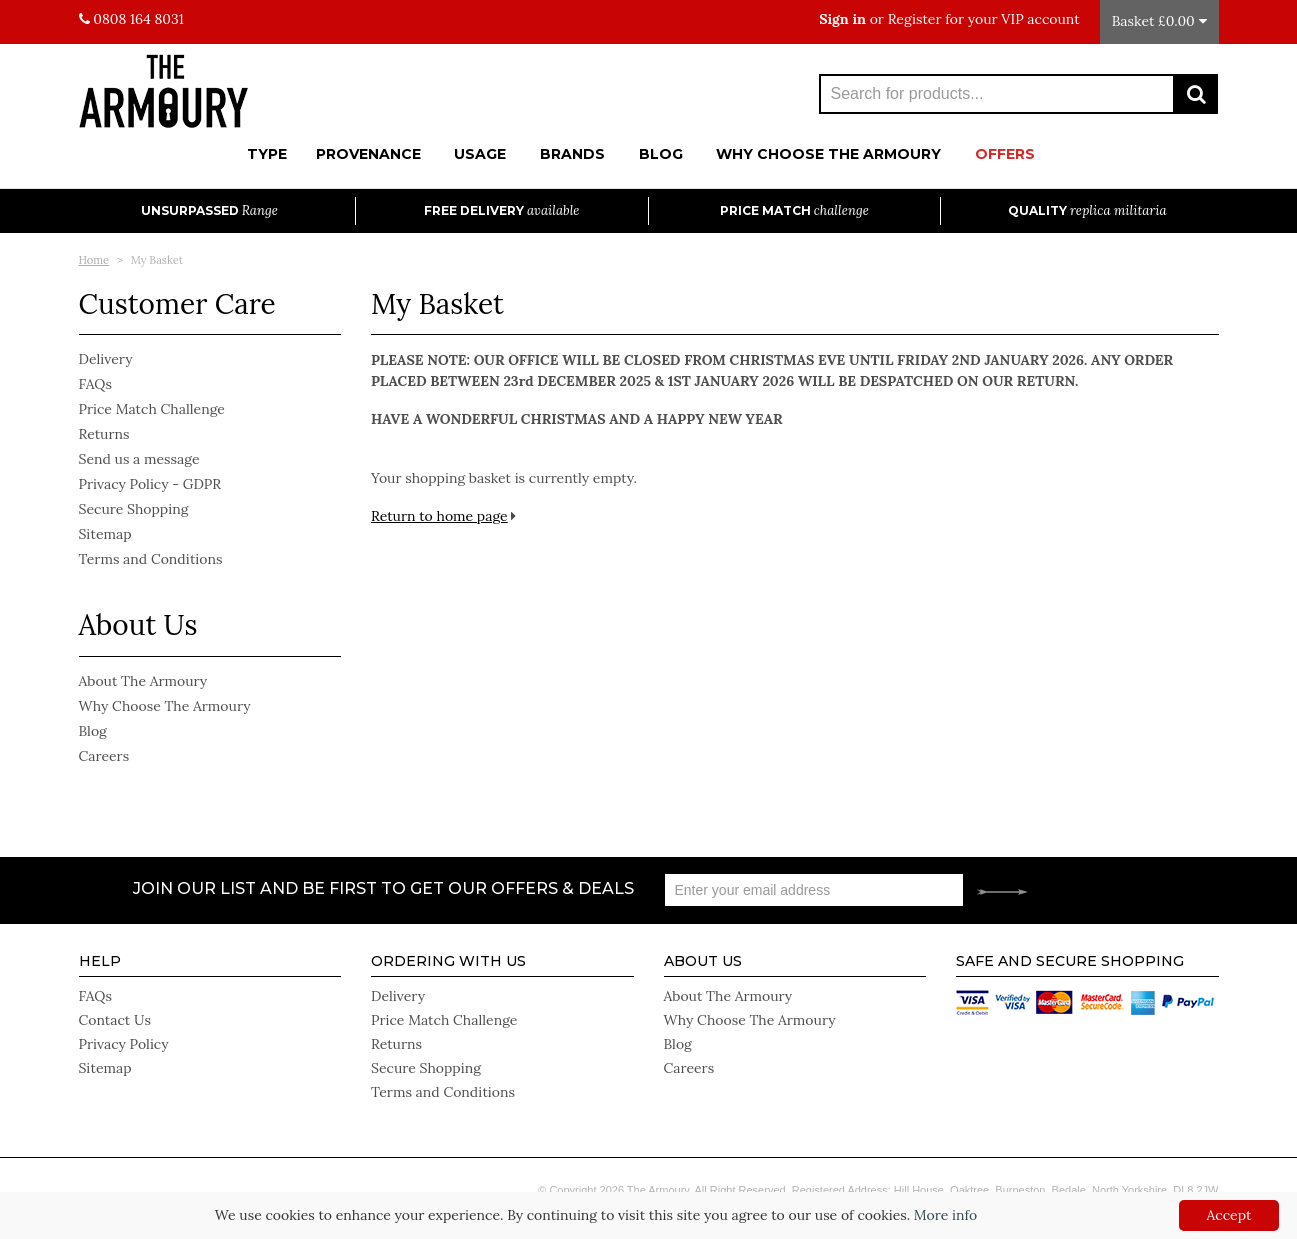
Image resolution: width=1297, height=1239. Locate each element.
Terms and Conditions (151, 559)
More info (945, 1215)
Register (915, 19)
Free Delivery (502, 210)
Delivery (106, 359)
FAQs (95, 384)
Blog (661, 154)
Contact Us (115, 1020)
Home (94, 260)
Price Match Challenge (152, 409)
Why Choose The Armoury (828, 154)
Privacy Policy (124, 1044)
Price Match (794, 210)
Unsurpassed (209, 210)
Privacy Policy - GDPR (150, 484)
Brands (572, 154)
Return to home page (439, 516)
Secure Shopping (134, 509)
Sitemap (105, 534)
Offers (1005, 154)
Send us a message (139, 459)
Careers (104, 756)
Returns (104, 434)
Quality (1087, 210)
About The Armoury (143, 681)
